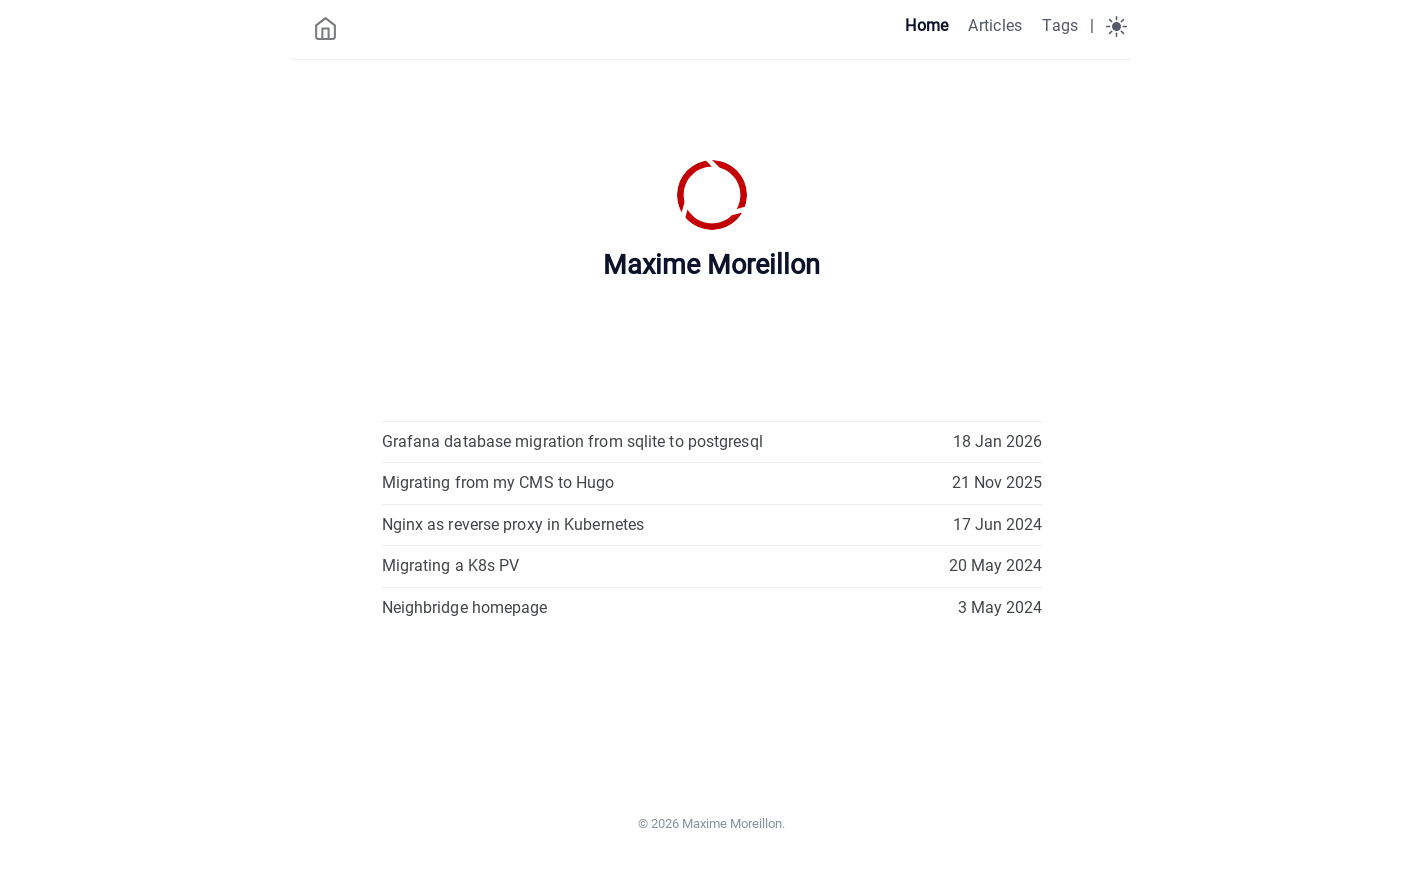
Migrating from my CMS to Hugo (498, 482)
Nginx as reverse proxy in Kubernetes (513, 524)
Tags (1060, 25)
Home (926, 25)
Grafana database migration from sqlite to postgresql (572, 441)
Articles (995, 25)
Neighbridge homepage (465, 607)
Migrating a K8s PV (451, 565)
